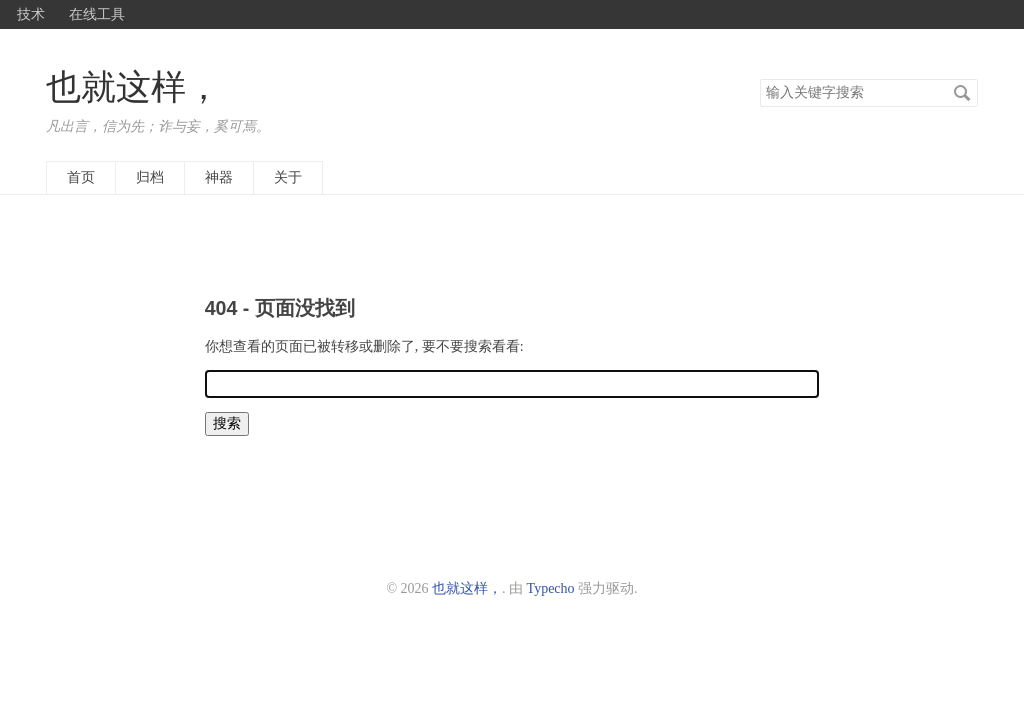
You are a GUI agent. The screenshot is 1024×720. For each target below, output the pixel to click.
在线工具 (97, 14)
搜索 (962, 93)
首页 (81, 177)
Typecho (551, 588)
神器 (219, 177)
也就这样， (133, 87)
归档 (150, 177)
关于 (288, 177)
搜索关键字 (759, 78)
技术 (31, 14)
